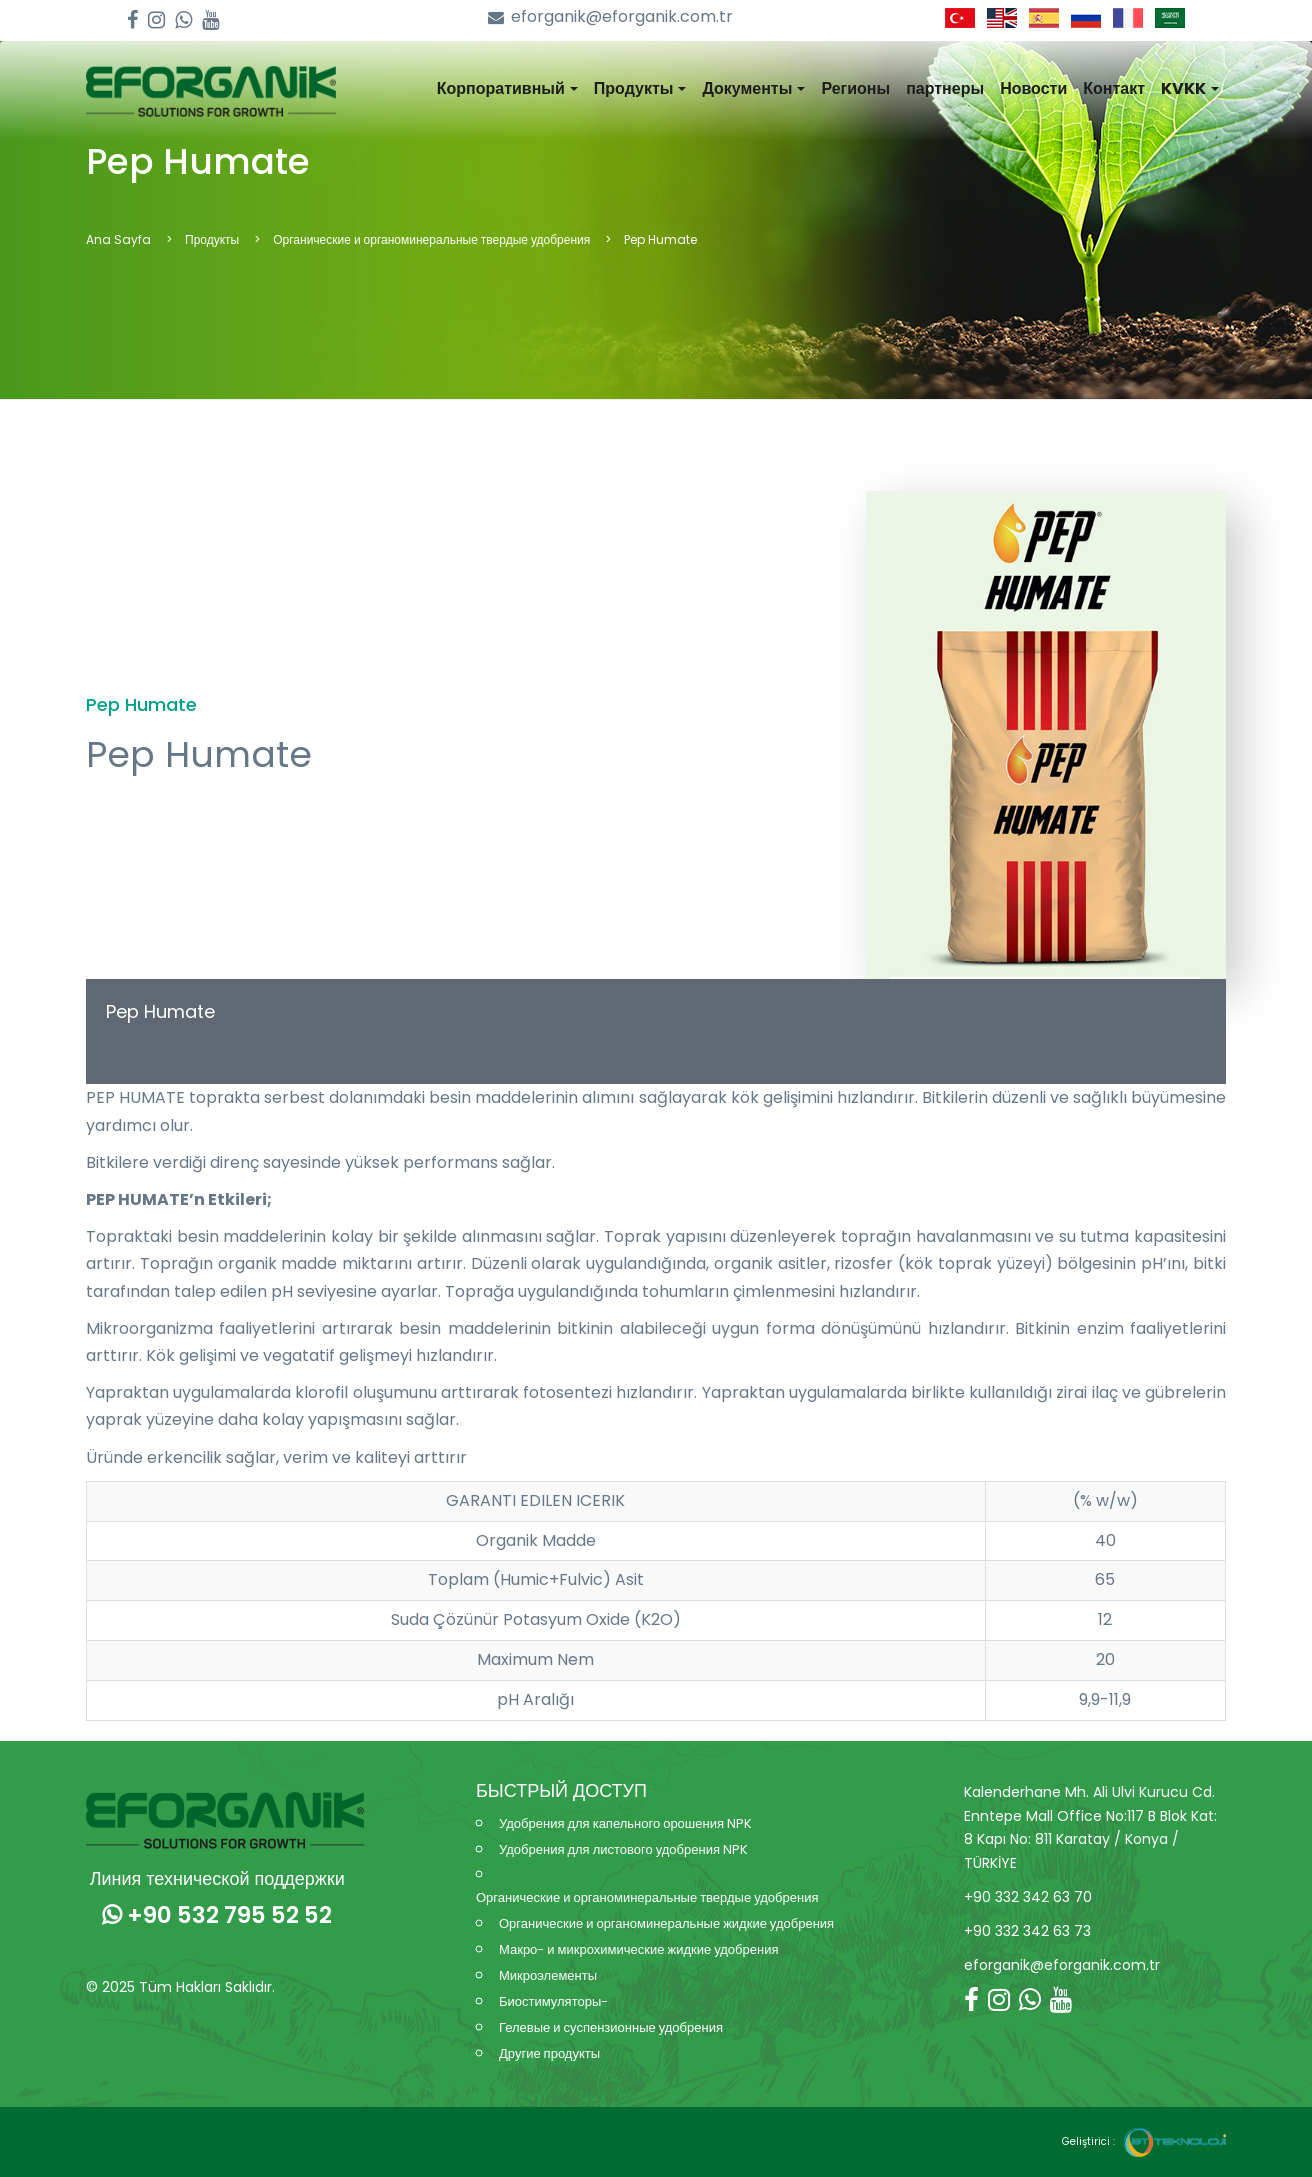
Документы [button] (753, 88)
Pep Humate (160, 1011)
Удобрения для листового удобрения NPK (623, 1849)
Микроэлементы (548, 1975)
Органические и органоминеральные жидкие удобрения (666, 1923)
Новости (1033, 88)
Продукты (212, 239)
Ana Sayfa (118, 239)
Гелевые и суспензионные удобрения (611, 2027)
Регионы (855, 88)
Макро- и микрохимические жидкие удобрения (638, 1949)
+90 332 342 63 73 (1027, 1931)
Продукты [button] (640, 88)
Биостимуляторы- (553, 2001)
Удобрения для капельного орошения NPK (625, 1823)
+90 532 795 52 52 (217, 1915)
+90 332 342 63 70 (1028, 1897)
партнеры (945, 88)
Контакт (1114, 88)
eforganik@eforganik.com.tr (610, 17)
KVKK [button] (1190, 88)
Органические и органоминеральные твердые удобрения (431, 239)
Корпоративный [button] (507, 88)
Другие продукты (549, 2053)
